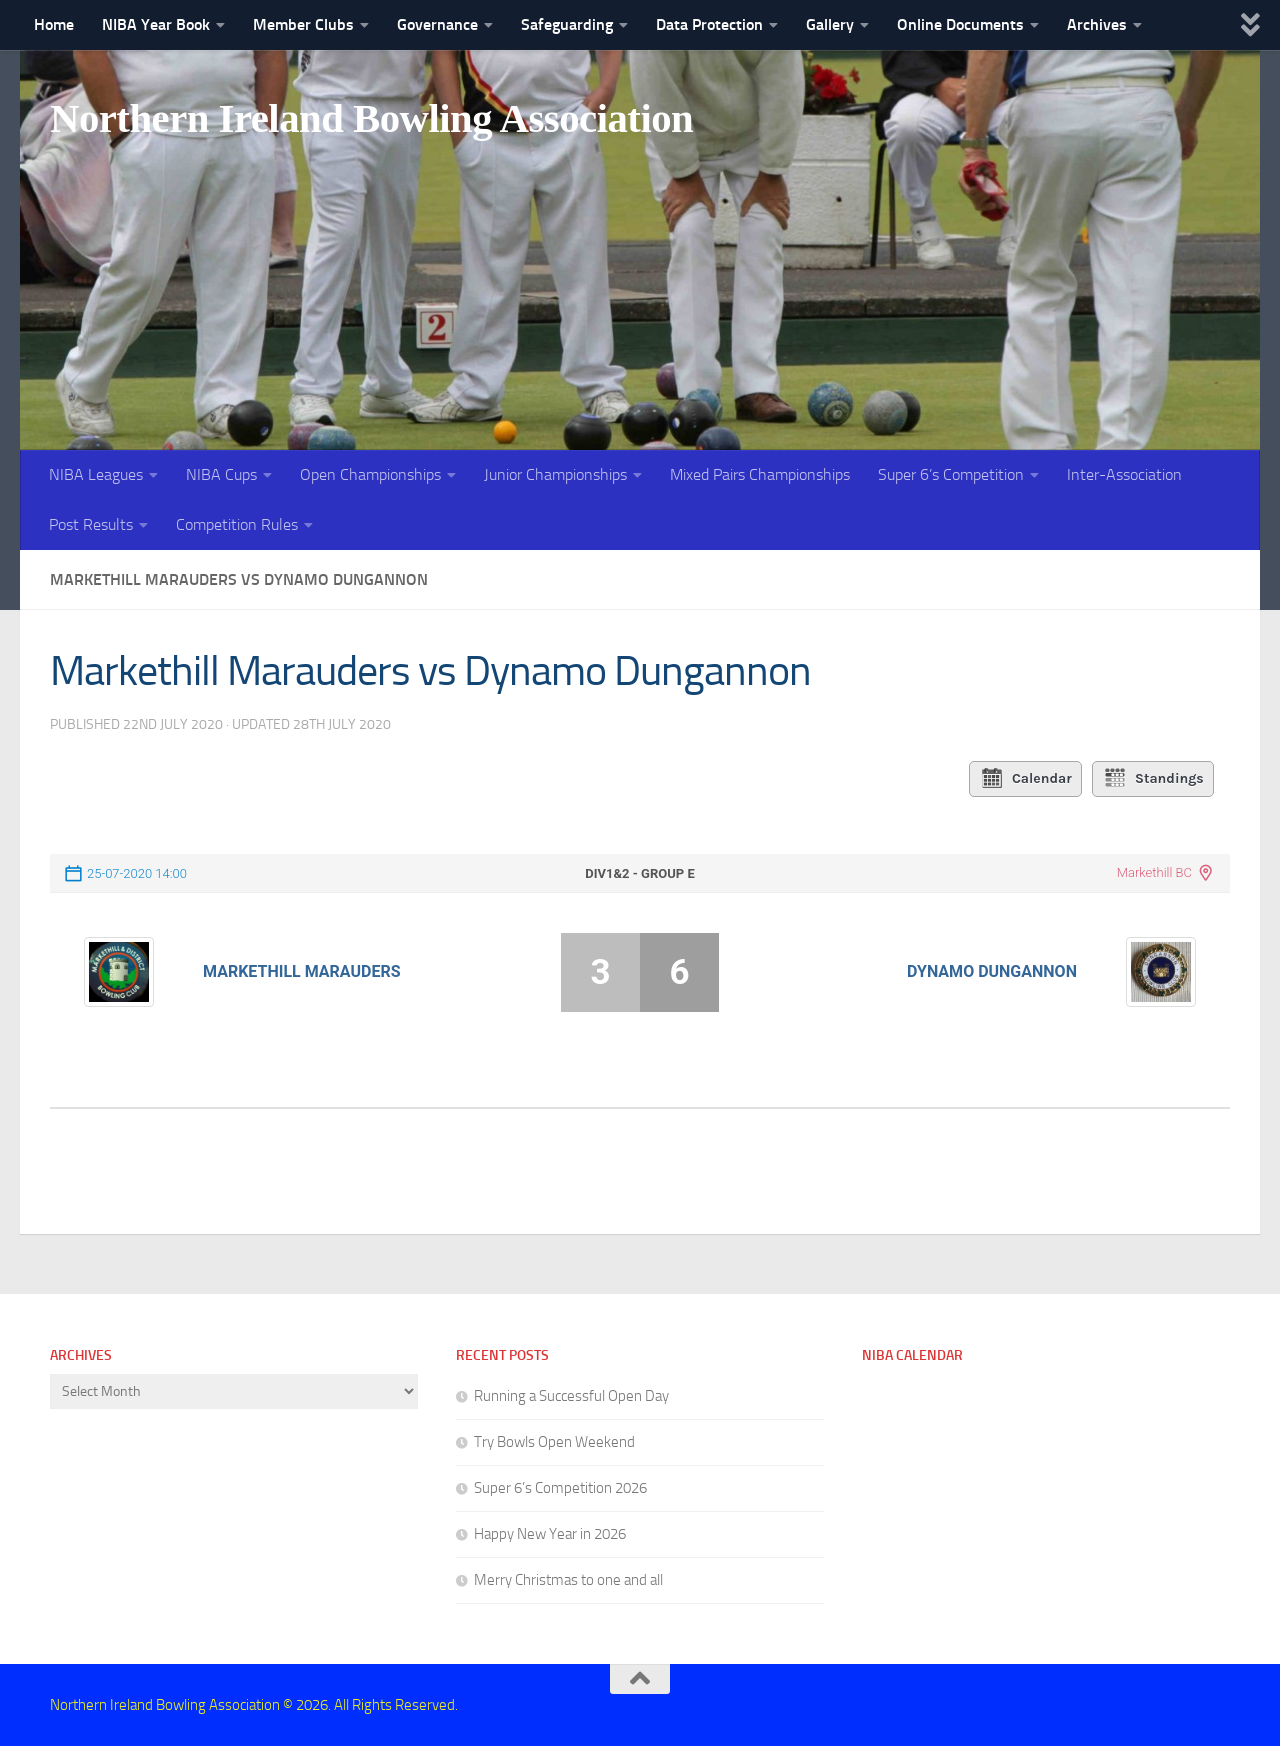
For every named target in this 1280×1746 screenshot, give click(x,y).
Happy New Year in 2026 (550, 1534)
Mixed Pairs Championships (760, 474)
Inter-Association (1124, 474)
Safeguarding (567, 24)
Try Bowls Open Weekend (554, 1442)
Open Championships (370, 474)
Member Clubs (303, 24)
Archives (1097, 24)
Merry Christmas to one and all (568, 1580)
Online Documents (960, 24)
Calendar (1025, 779)
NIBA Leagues (96, 474)
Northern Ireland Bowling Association (382, 119)
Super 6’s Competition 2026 (560, 1488)
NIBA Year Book (156, 24)
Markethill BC (1154, 872)
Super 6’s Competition (951, 474)
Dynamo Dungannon (992, 971)
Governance (437, 24)
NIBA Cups (221, 474)
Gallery (830, 24)
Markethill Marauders (301, 971)
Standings (1153, 779)
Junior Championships (555, 474)
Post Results (91, 524)
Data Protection (709, 24)
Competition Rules (237, 524)
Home (54, 24)
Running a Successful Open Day (571, 1396)
